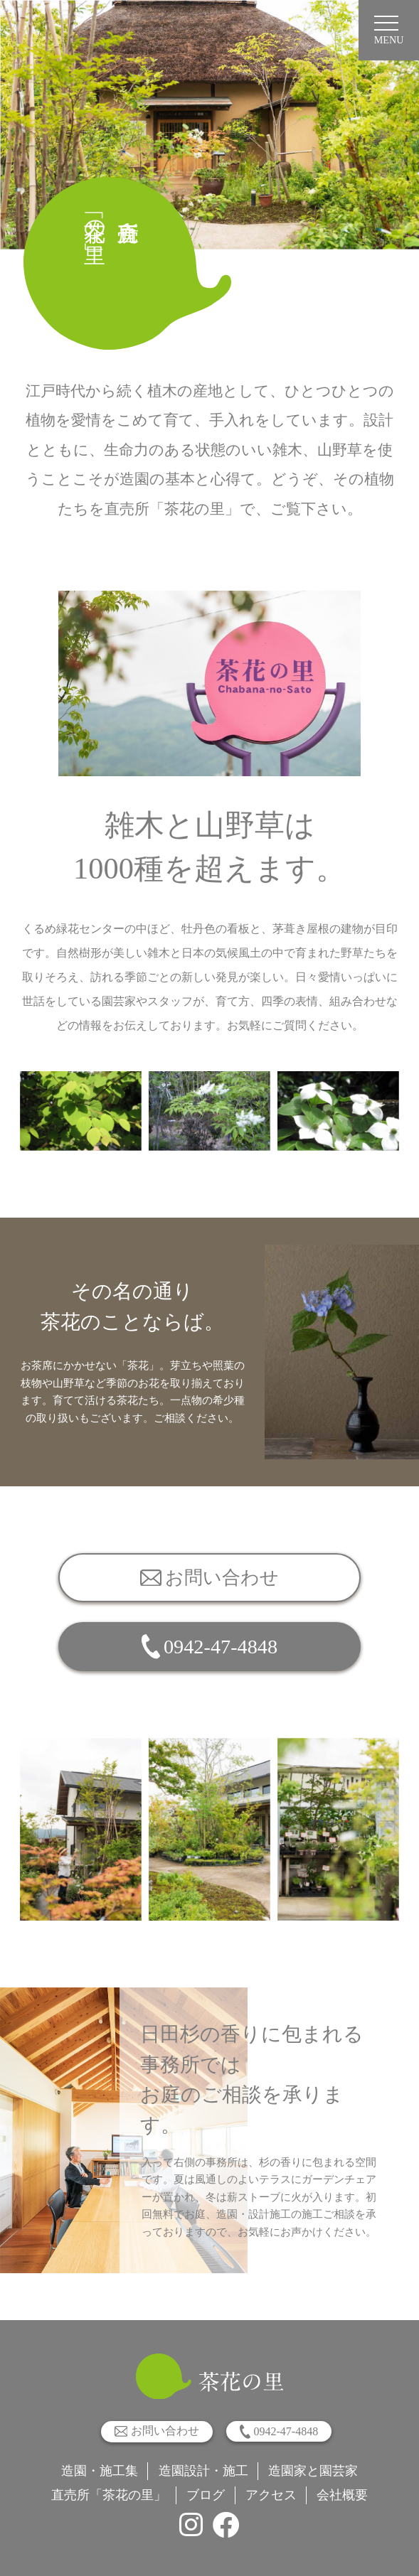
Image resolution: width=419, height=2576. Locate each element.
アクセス (271, 2495)
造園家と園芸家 (313, 2471)
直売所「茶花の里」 (108, 2495)
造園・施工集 (99, 2471)
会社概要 (342, 2495)
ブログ (205, 2495)
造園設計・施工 (203, 2471)
